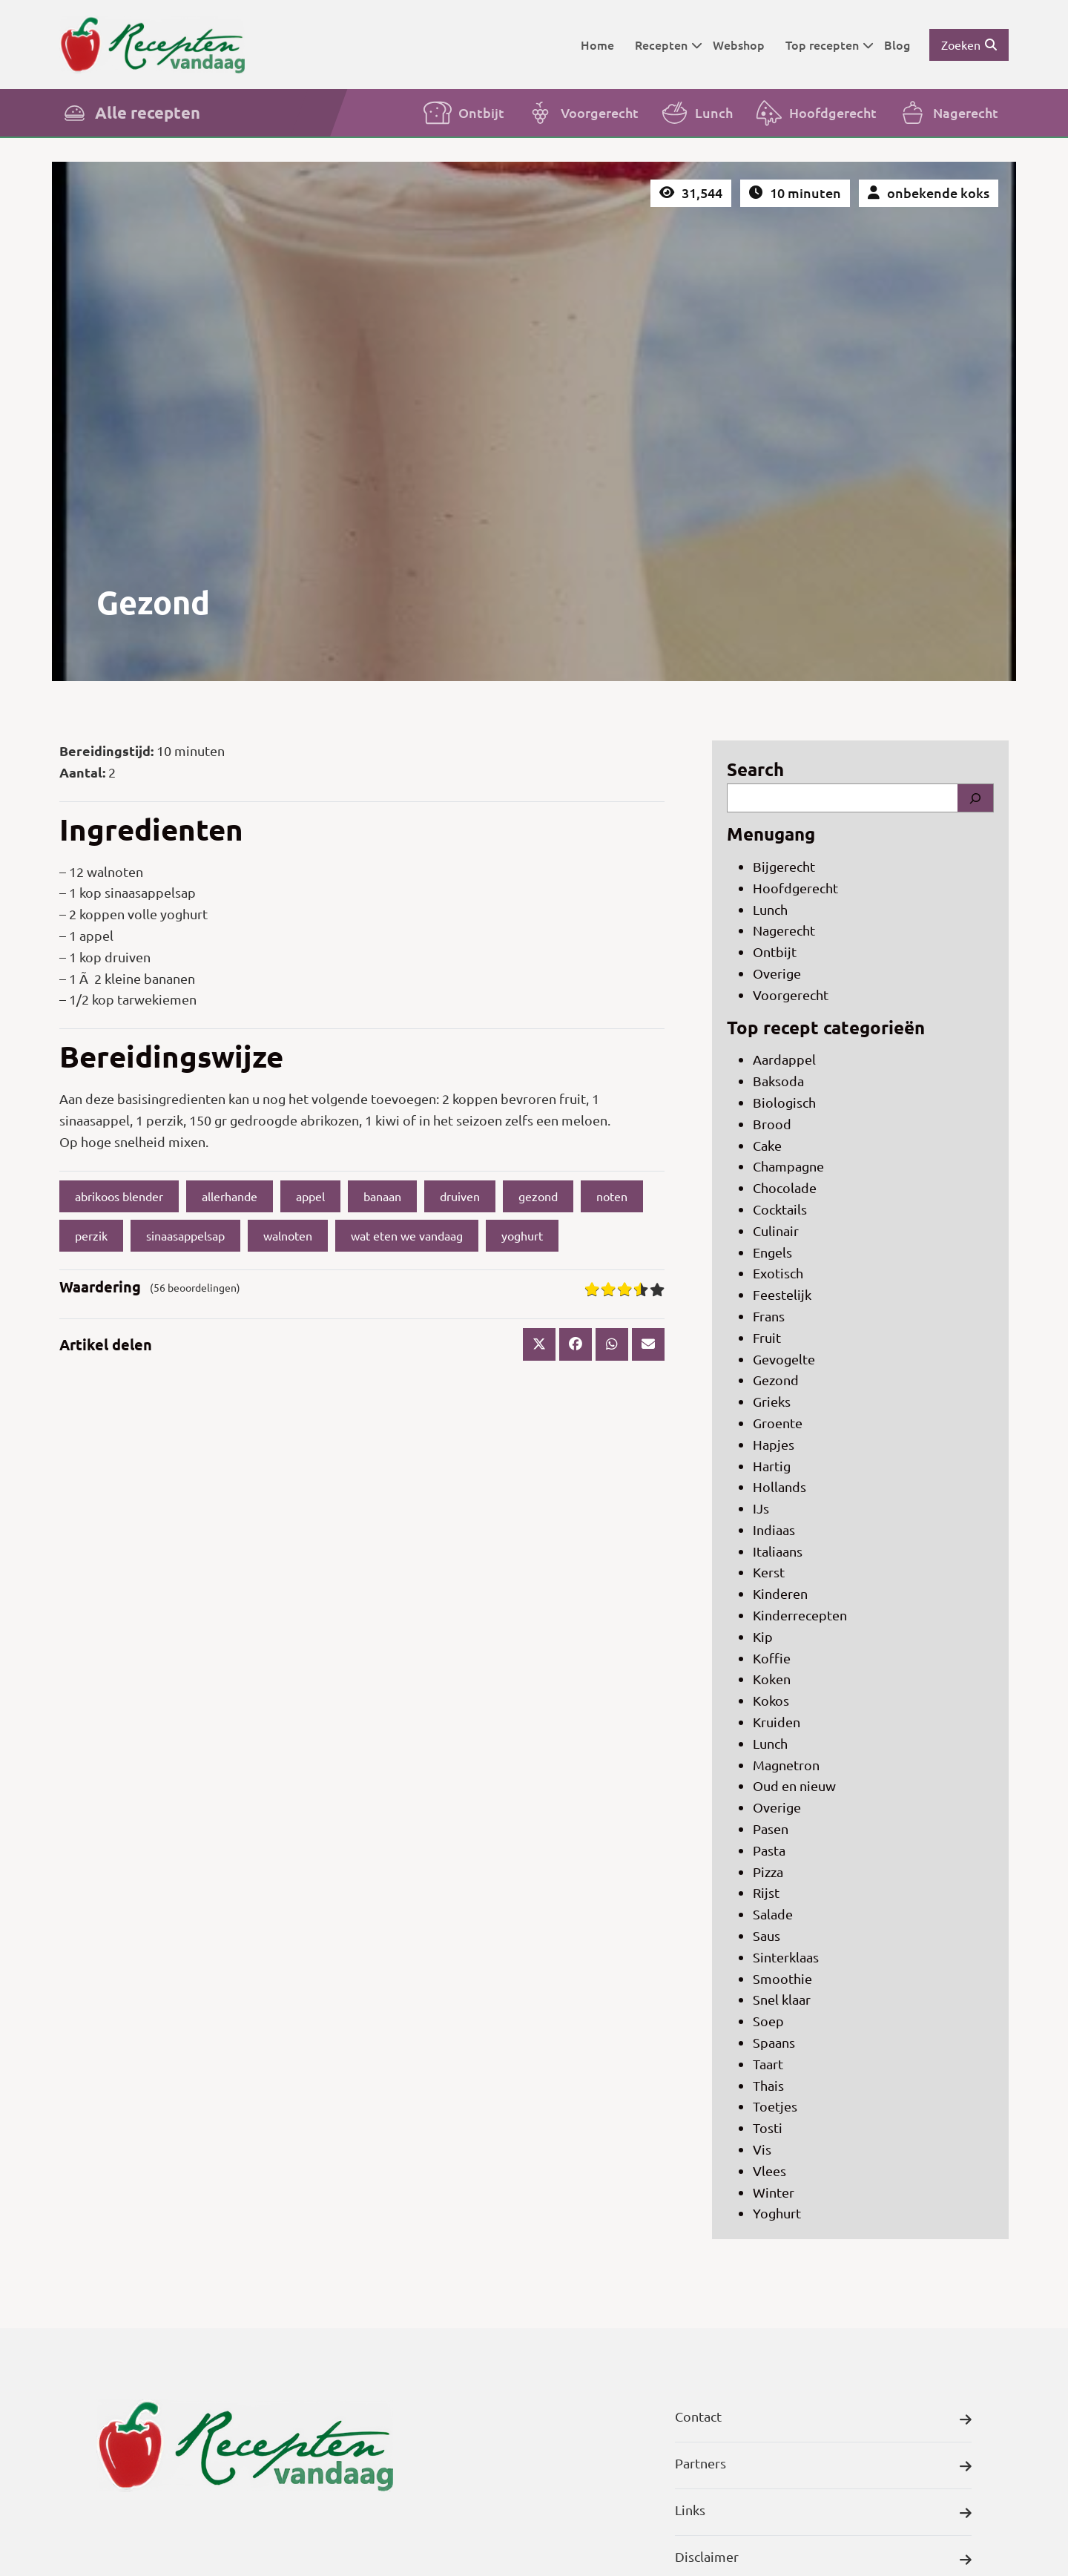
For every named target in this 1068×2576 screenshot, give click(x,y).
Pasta (769, 1850)
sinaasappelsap (185, 1235)
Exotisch (778, 1273)
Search (755, 769)
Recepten (668, 44)
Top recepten (829, 44)
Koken (772, 1678)
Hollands (779, 1486)
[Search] (975, 798)
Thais (768, 2085)
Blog (897, 44)
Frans (769, 1316)
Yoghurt (777, 2213)
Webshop (739, 44)
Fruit (767, 1337)
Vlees (769, 2170)
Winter (773, 2192)
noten (611, 1196)
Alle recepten (129, 113)
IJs (761, 1508)
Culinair (776, 1230)
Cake (767, 1145)
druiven (460, 1196)
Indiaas (774, 1529)
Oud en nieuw (794, 1785)
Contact (823, 2419)
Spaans (774, 2042)
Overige (777, 973)
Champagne (788, 1166)
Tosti (767, 2127)
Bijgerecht (784, 866)
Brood (772, 1123)
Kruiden (776, 1721)
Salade (773, 1914)
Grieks (772, 1401)
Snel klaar (782, 1999)
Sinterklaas (786, 1957)
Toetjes (775, 2106)
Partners (823, 2466)
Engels (772, 1252)
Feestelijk (782, 1294)
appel (310, 1196)
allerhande (229, 1196)
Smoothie (782, 1978)
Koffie (772, 1658)
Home (597, 44)
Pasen (770, 1828)
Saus (766, 1935)
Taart (768, 2063)
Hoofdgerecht (815, 113)
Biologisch (784, 1102)
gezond (538, 1196)
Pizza (768, 1871)
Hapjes (773, 1444)
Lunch (696, 113)
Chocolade (785, 1187)
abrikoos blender (119, 1196)
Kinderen (780, 1593)
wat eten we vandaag (407, 1235)
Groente (777, 1422)
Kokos (771, 1700)
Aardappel (784, 1059)
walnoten (287, 1235)
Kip (763, 1636)
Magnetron (786, 1764)
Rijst (766, 1892)
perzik (91, 1235)
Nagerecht (947, 113)
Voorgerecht (582, 113)
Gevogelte (784, 1359)
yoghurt (522, 1235)
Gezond (776, 1379)
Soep (768, 2020)
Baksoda (778, 1080)
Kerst (769, 1572)
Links (823, 2513)
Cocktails (780, 1209)
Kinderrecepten (800, 1615)
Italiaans (777, 1551)
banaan (382, 1196)
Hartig (772, 1465)
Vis (762, 2149)
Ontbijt (463, 113)
